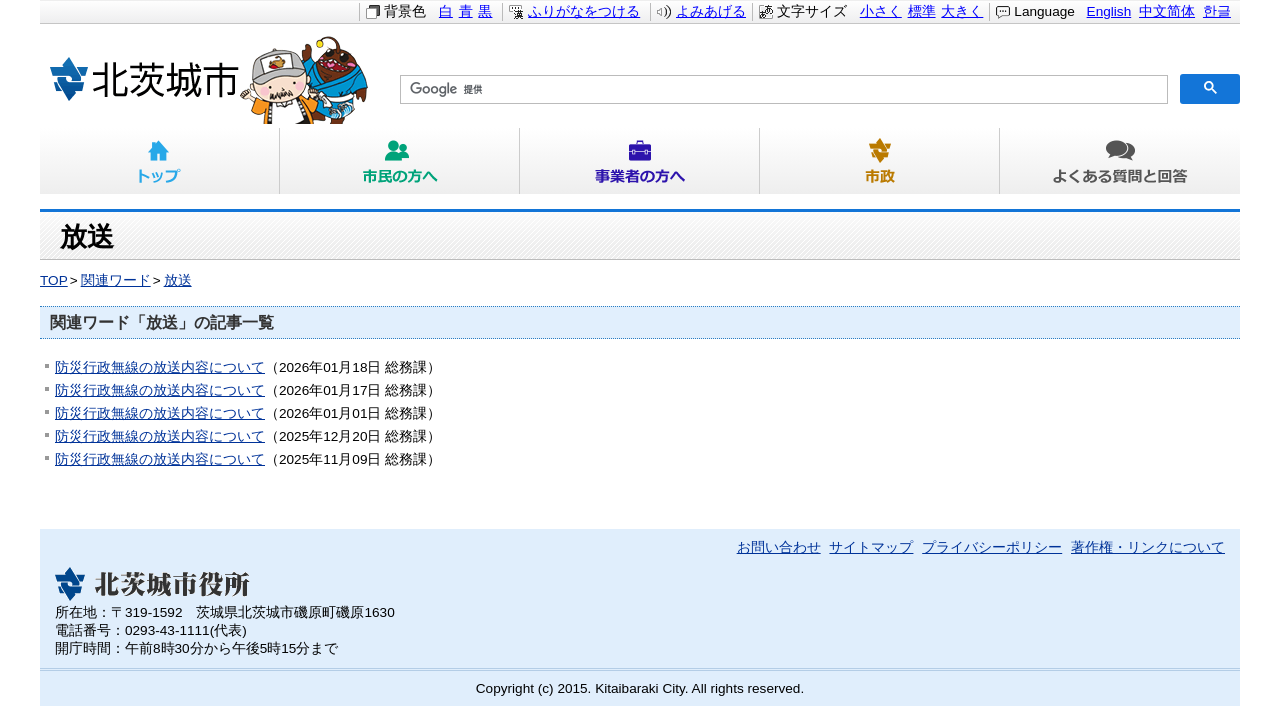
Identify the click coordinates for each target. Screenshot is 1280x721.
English (1109, 11)
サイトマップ (871, 547)
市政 (880, 161)
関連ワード (116, 280)
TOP (54, 280)
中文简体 (1167, 11)
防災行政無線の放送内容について (160, 367)
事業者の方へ (640, 161)
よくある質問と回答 (1120, 161)
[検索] (782, 90)
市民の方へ (400, 161)
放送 (178, 280)
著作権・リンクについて (1148, 547)
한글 (1217, 11)
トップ (160, 161)
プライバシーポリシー (992, 547)
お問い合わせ (779, 547)
